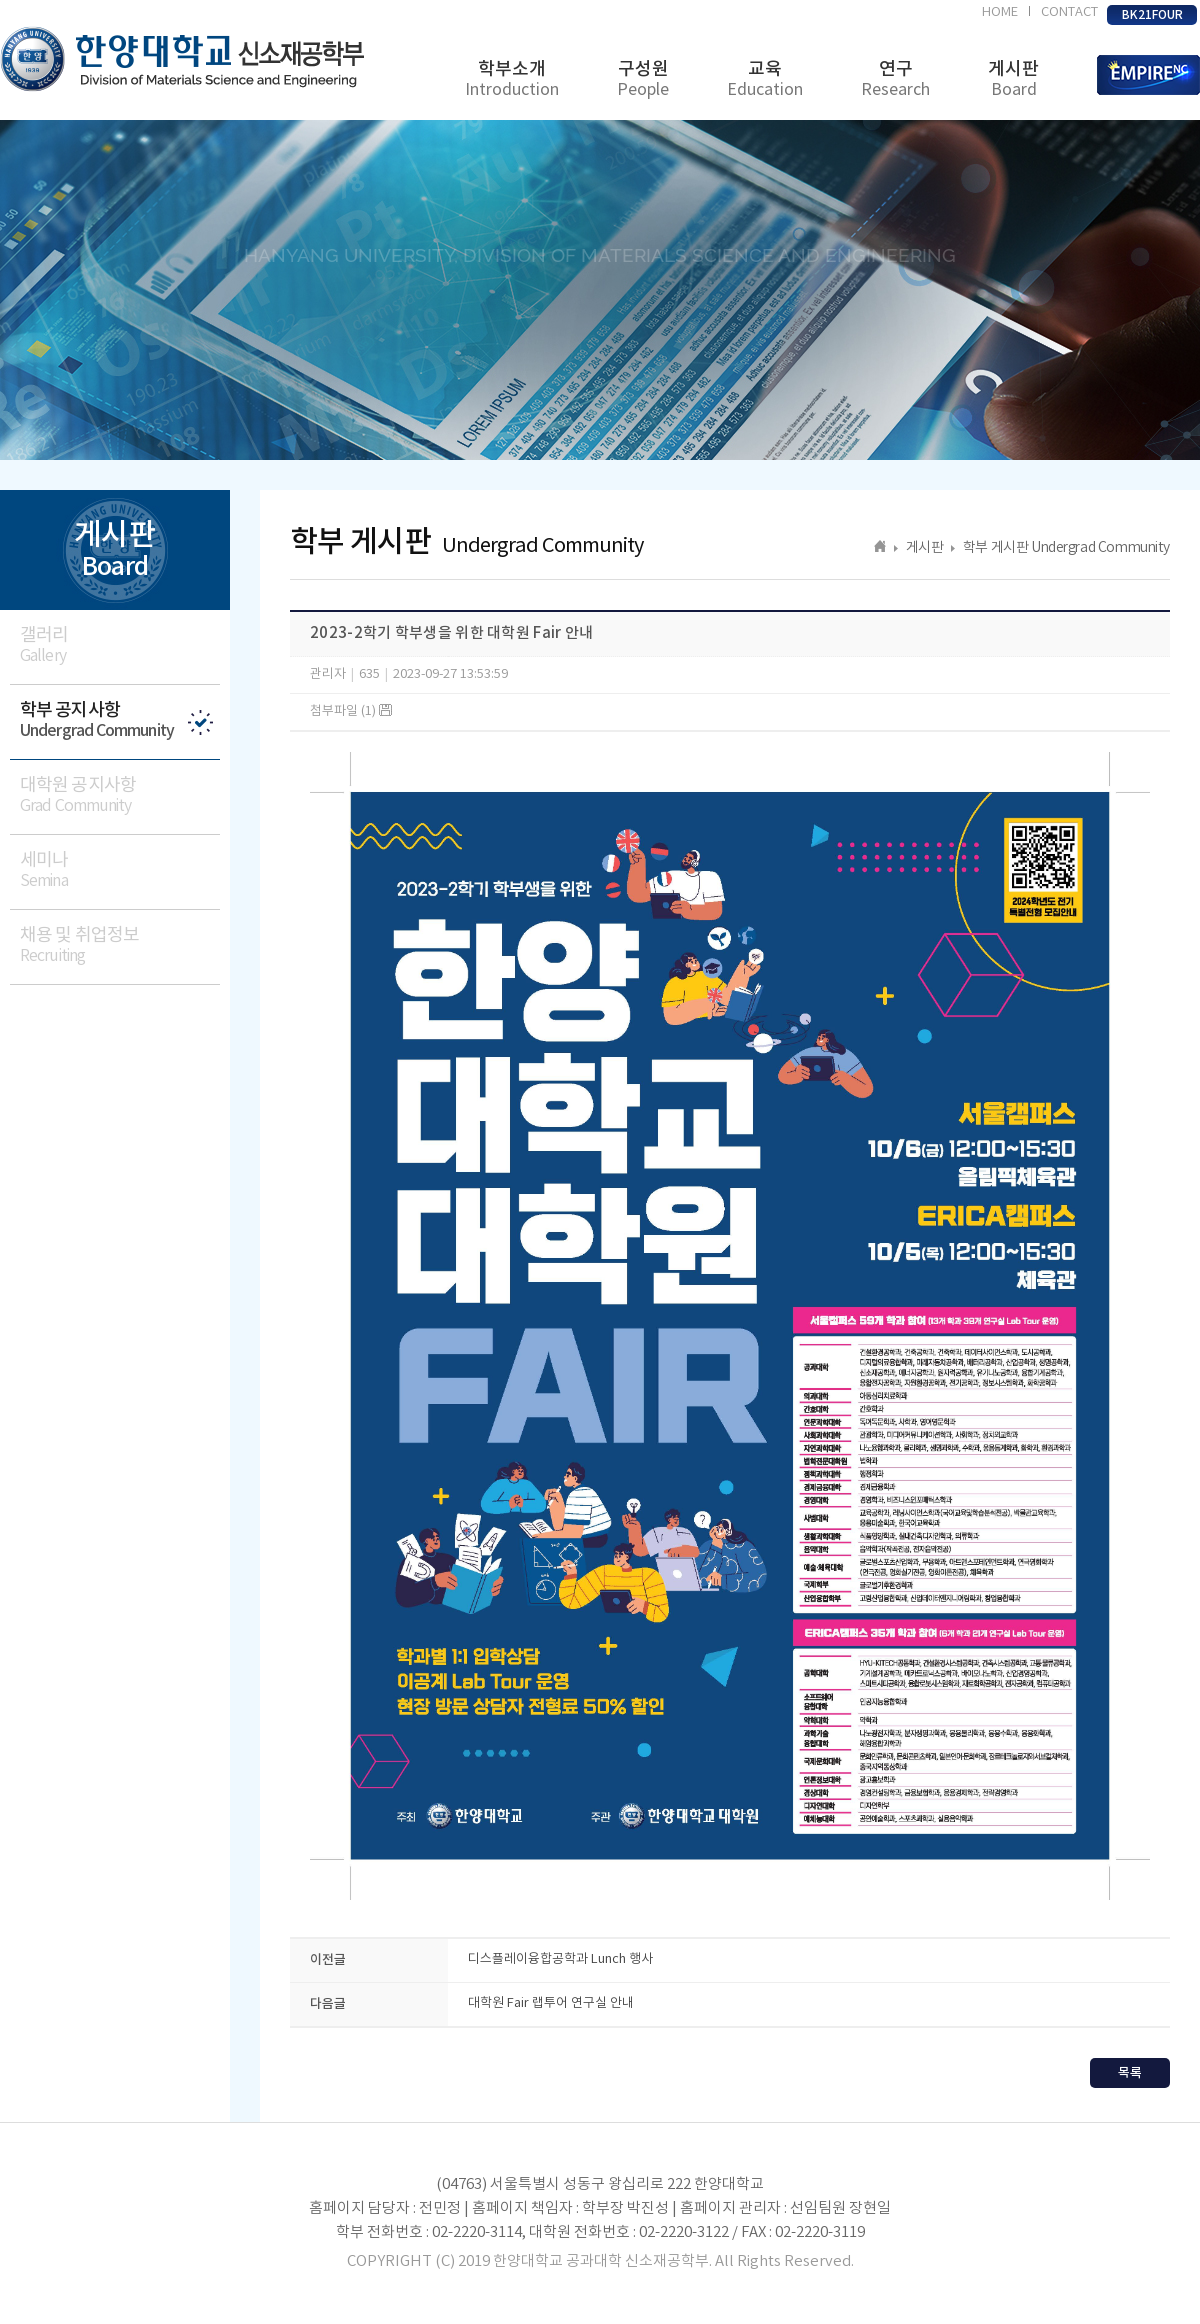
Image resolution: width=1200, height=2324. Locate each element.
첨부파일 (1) (351, 711)
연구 (895, 79)
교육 (765, 79)
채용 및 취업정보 (120, 945)
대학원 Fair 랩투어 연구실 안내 (551, 2003)
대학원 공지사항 (120, 795)
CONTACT (1069, 12)
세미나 (120, 870)
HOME (1000, 12)
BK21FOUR (1152, 15)
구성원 (643, 79)
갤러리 (120, 645)
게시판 (1013, 79)
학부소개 (512, 79)
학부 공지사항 (120, 720)
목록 (1130, 2073)
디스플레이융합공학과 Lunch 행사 (560, 1959)
